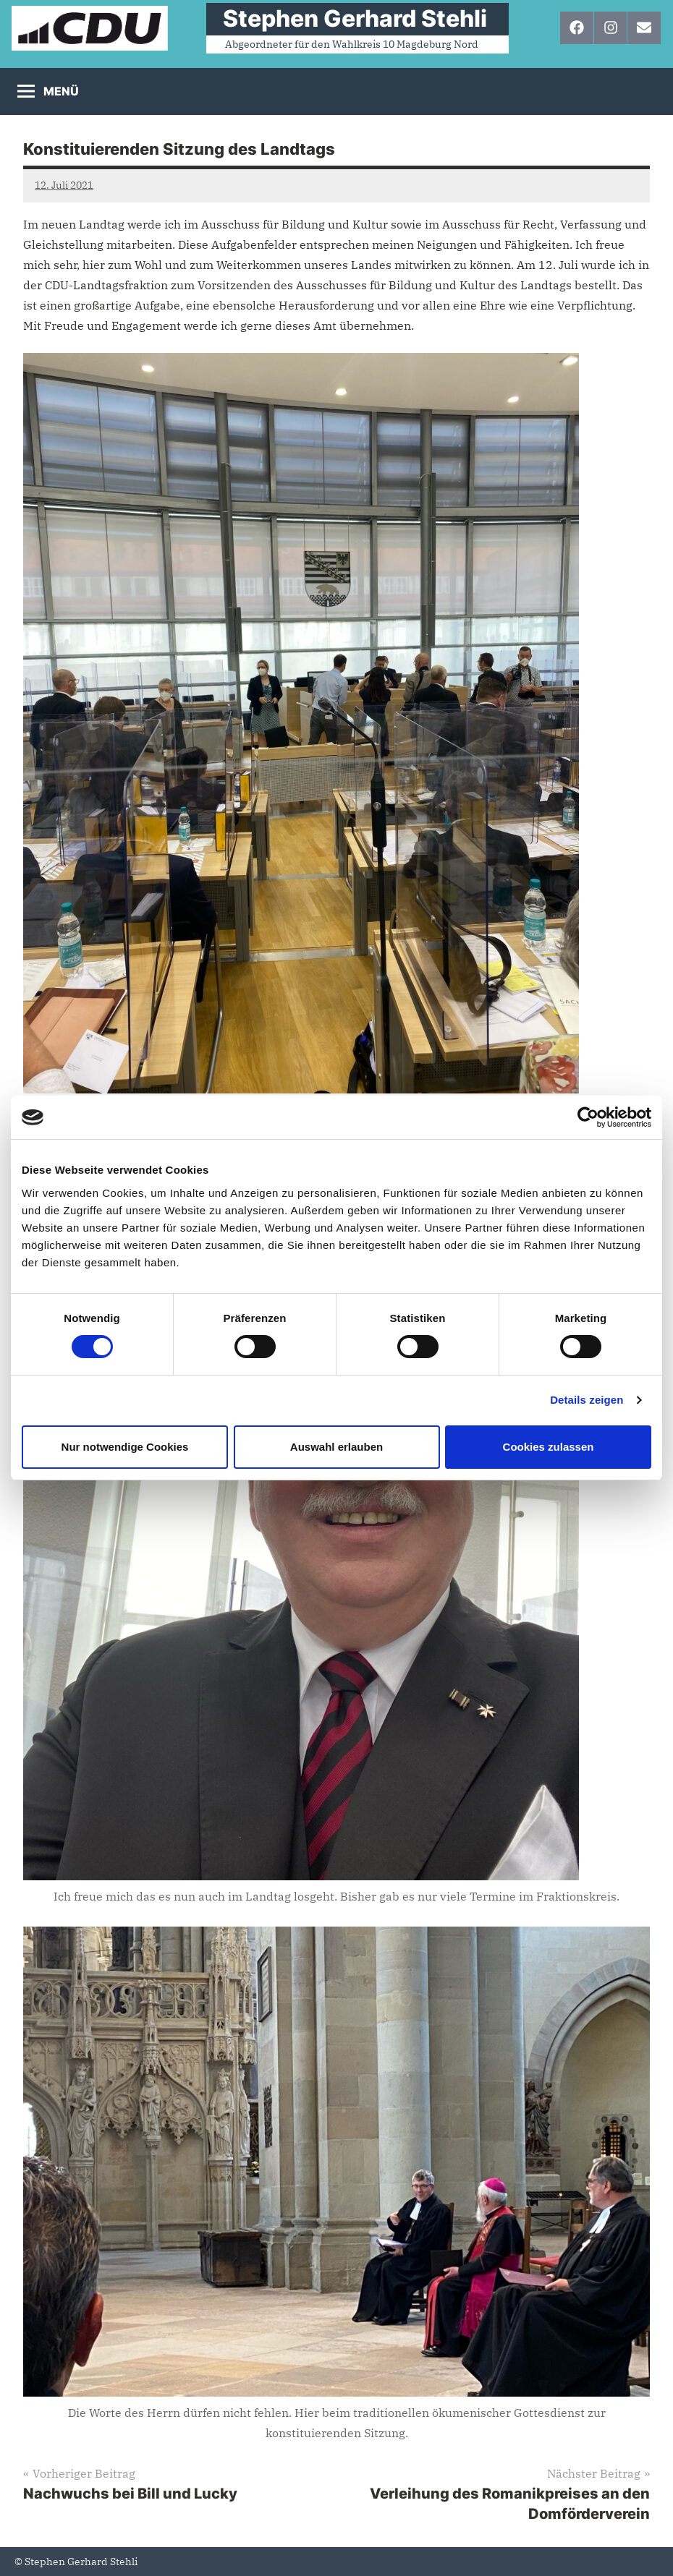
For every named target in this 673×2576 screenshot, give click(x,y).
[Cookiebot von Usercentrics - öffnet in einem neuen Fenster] (588, 1117)
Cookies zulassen (548, 1447)
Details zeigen (586, 1400)
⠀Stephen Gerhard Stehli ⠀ (357, 18)
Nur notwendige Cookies (125, 1447)
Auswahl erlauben (336, 1447)
